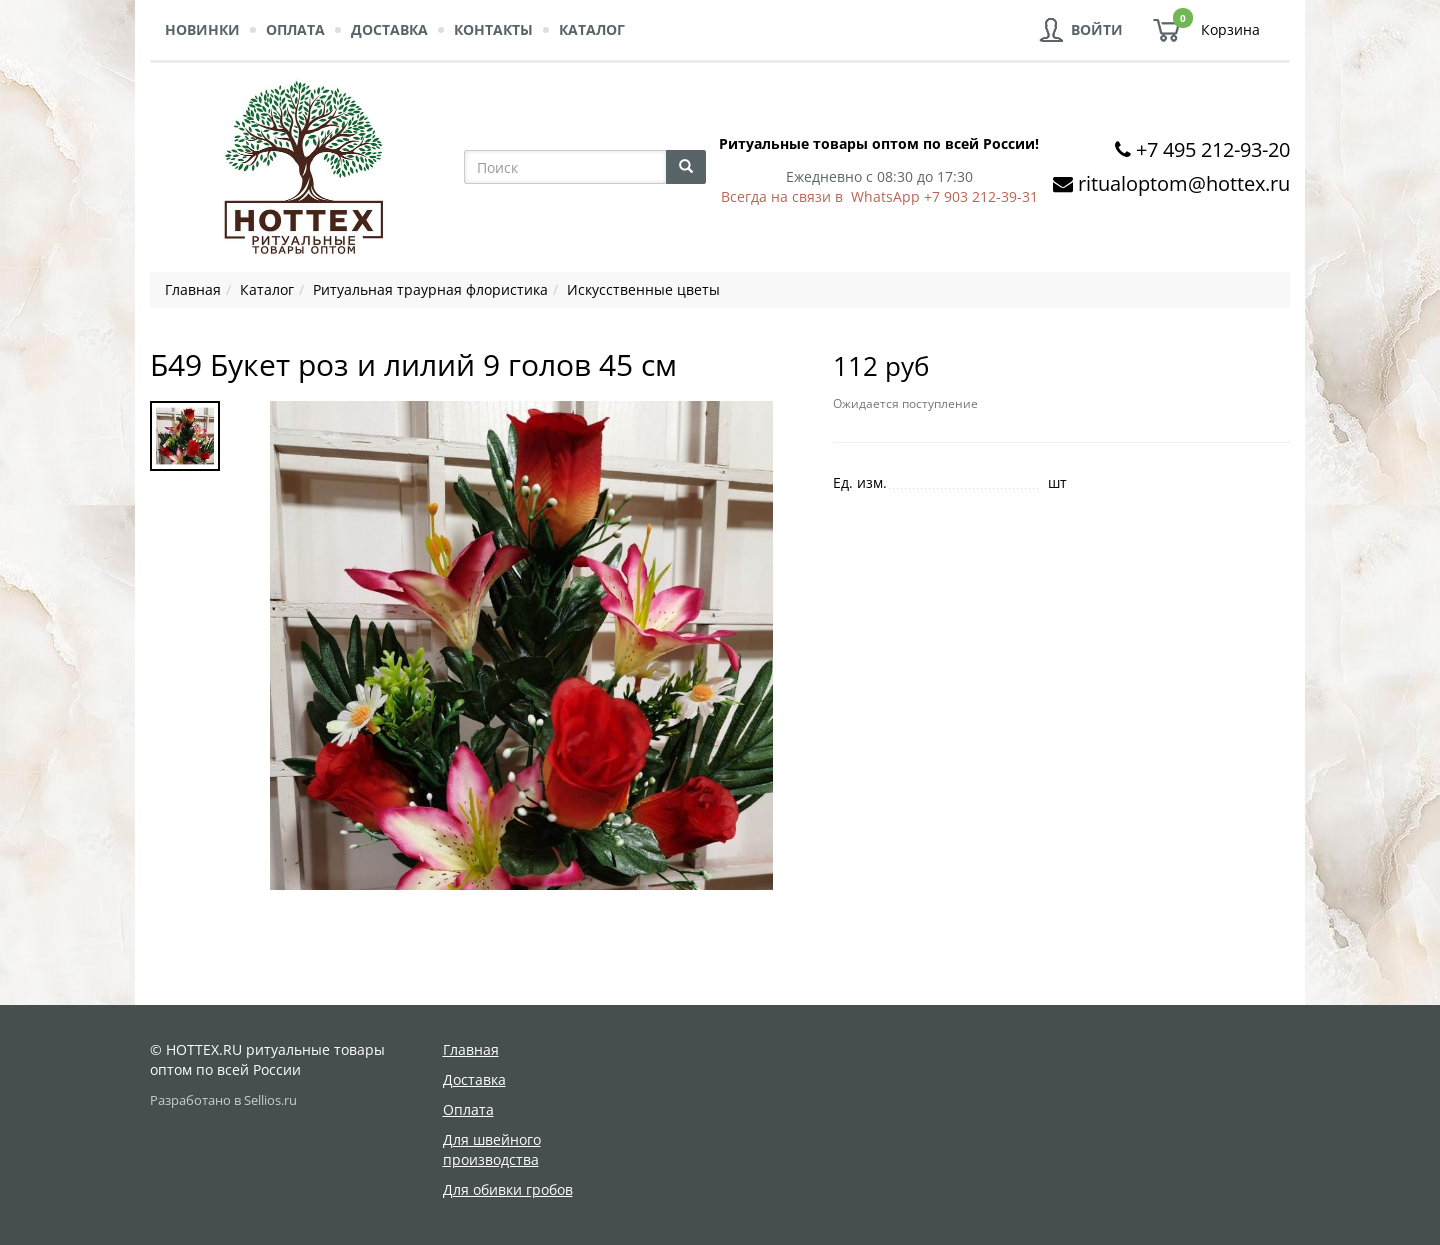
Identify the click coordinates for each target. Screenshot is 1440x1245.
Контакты (493, 29)
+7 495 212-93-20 (1213, 149)
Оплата (295, 29)
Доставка (389, 29)
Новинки (202, 29)
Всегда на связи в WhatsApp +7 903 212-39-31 (879, 196)
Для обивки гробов (508, 1189)
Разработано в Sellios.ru (223, 1100)
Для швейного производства (492, 1149)
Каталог (592, 29)
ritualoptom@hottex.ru (1184, 183)
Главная (471, 1049)
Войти (1097, 29)
